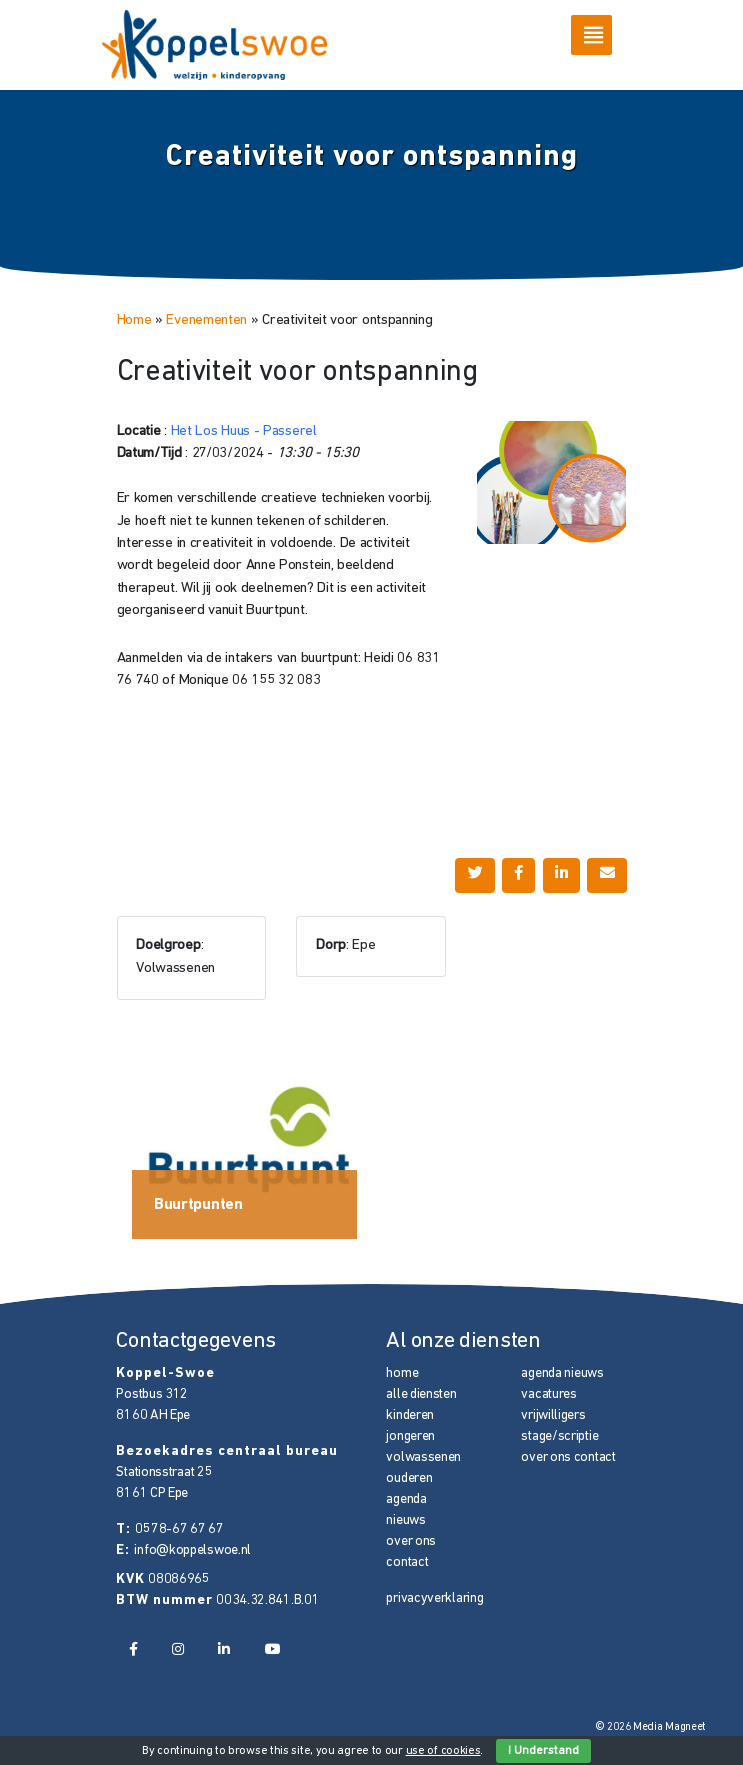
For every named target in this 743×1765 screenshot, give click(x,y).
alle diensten (421, 1394)
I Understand (543, 1751)
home (402, 1373)
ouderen (409, 1478)
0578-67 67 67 (179, 1529)
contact (407, 1562)
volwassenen (423, 1457)
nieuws (405, 1520)
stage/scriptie (559, 1436)
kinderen (410, 1415)
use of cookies (443, 1751)
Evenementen (206, 320)
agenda (406, 1499)
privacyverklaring (434, 1598)
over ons (411, 1541)
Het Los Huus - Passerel (244, 431)
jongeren (410, 1436)
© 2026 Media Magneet (650, 1727)
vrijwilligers (553, 1415)
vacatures (548, 1394)
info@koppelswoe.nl (192, 1550)
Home (134, 320)
